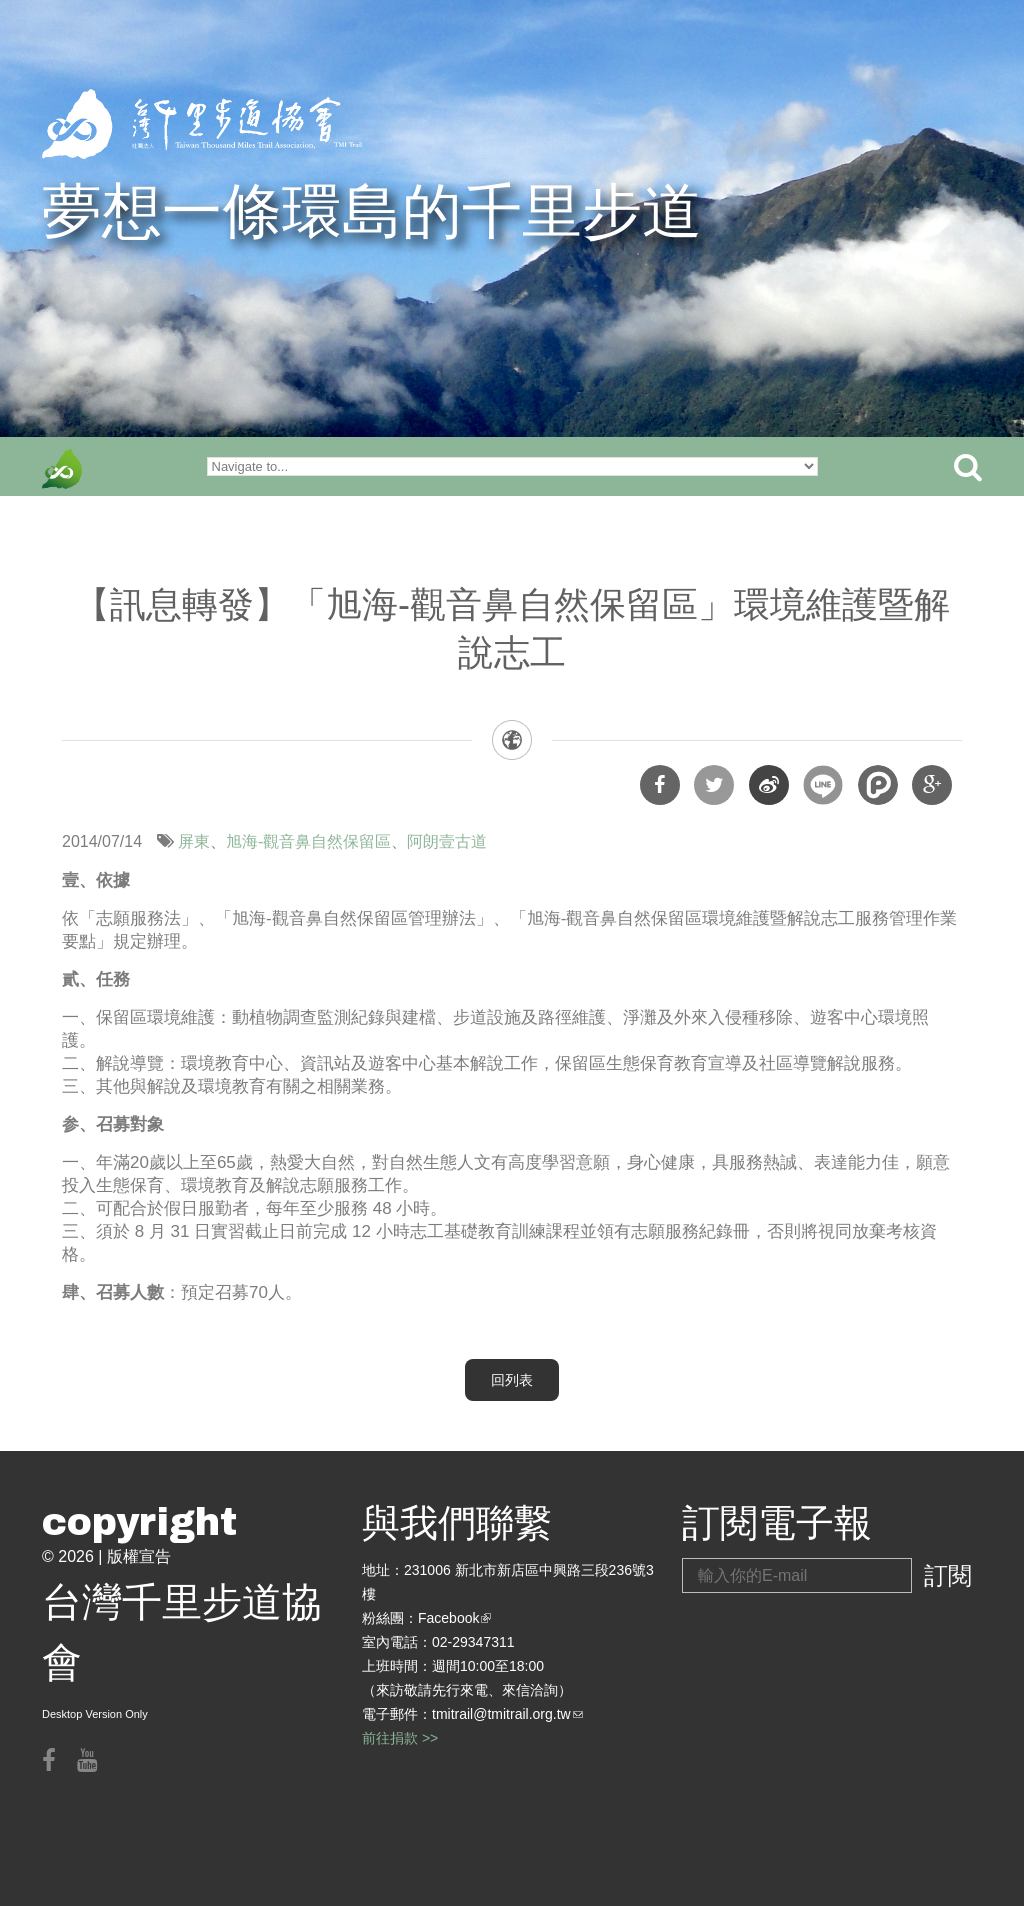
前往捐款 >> (400, 1738)
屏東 (194, 841)
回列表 (512, 1380)
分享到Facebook (660, 785)
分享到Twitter (714, 785)
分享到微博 (769, 785)
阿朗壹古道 (447, 841)
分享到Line (823, 785)
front (62, 469)
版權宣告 (139, 1556)
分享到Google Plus (932, 785)
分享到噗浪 (878, 785)
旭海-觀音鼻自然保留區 (308, 841)
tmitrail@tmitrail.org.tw (507, 1714)
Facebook (454, 1618)
